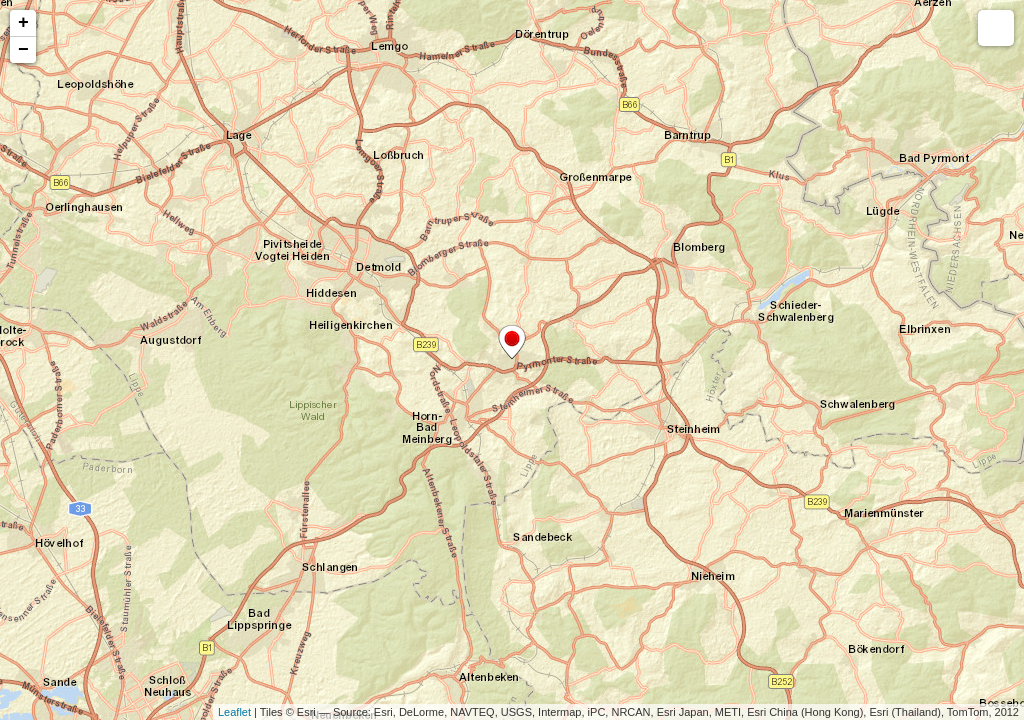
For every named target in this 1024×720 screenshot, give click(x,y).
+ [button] (23, 23)
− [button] (23, 50)
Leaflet (234, 712)
